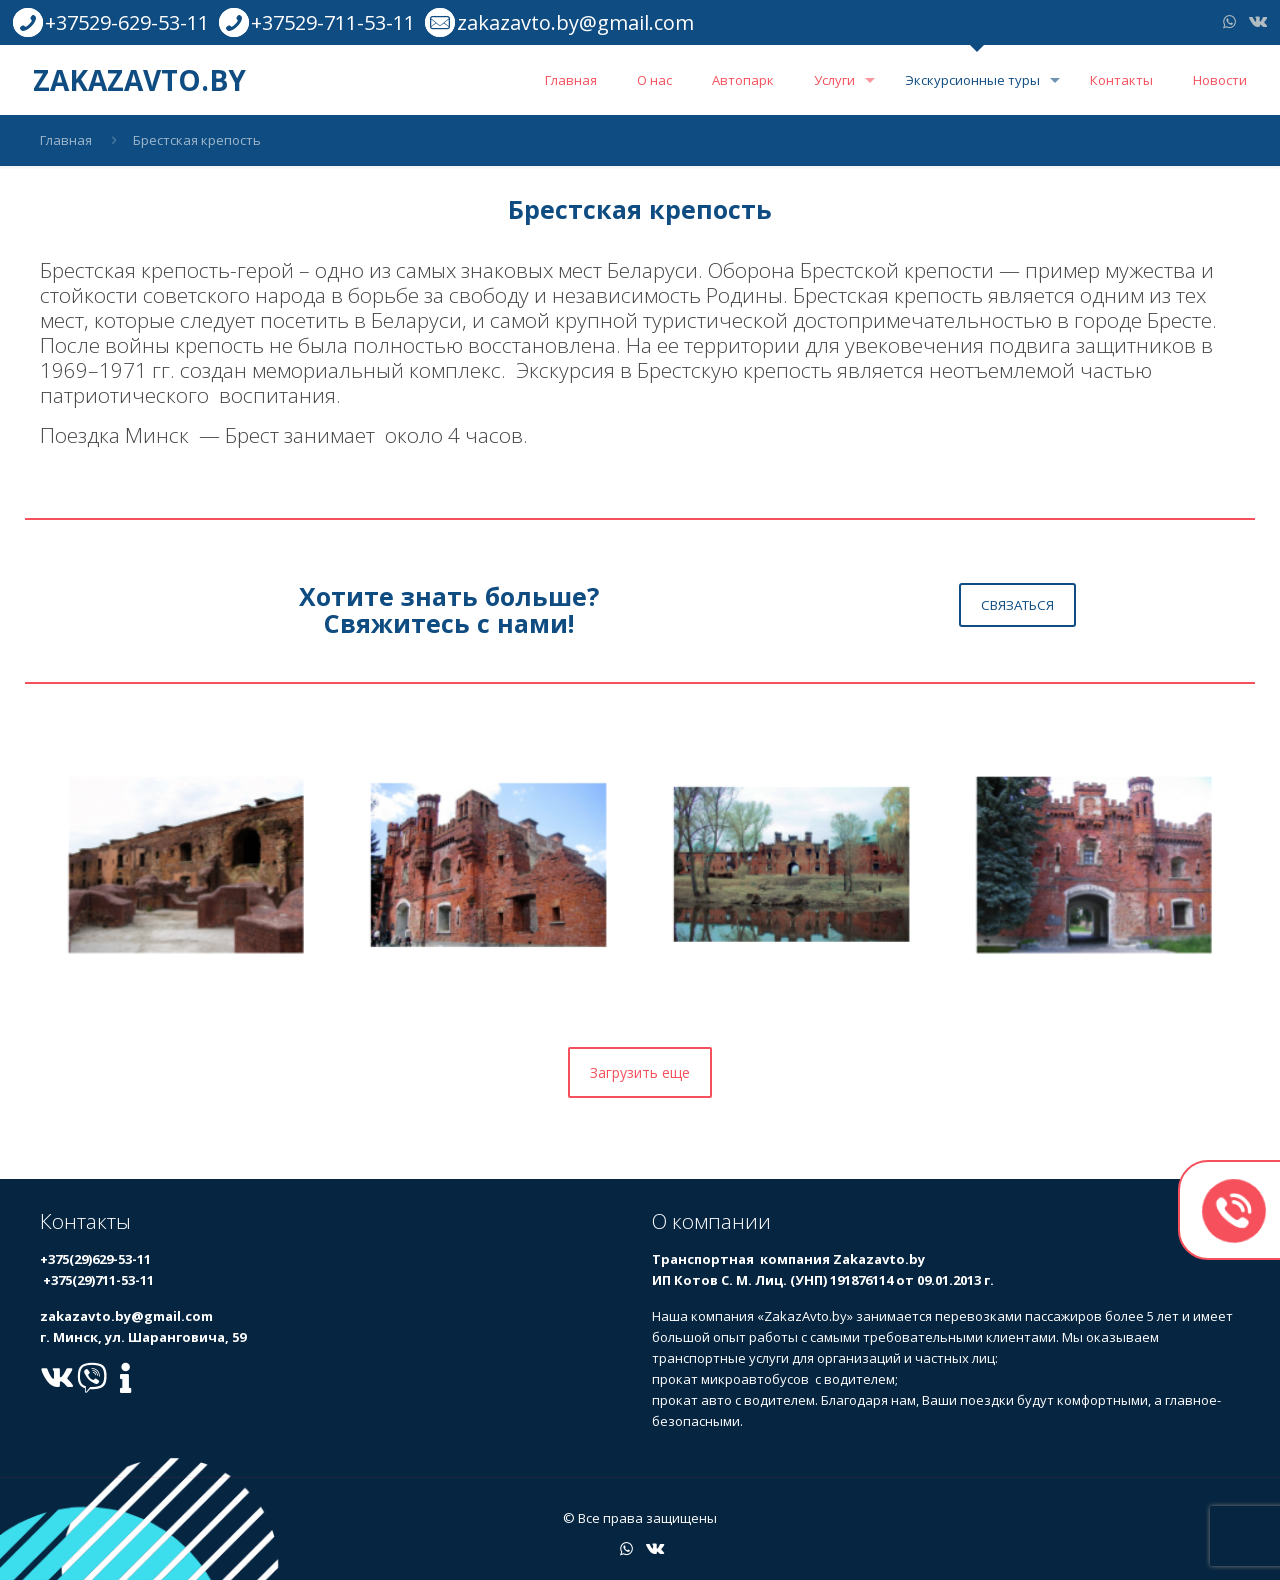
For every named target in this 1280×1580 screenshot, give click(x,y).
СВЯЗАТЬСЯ (1017, 605)
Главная (66, 140)
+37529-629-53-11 (127, 22)
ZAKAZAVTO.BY (139, 80)
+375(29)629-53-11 (95, 1259)
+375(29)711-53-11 (97, 1280)
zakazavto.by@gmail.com (575, 22)
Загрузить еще (640, 1072)
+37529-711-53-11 (333, 22)
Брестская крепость (197, 140)
